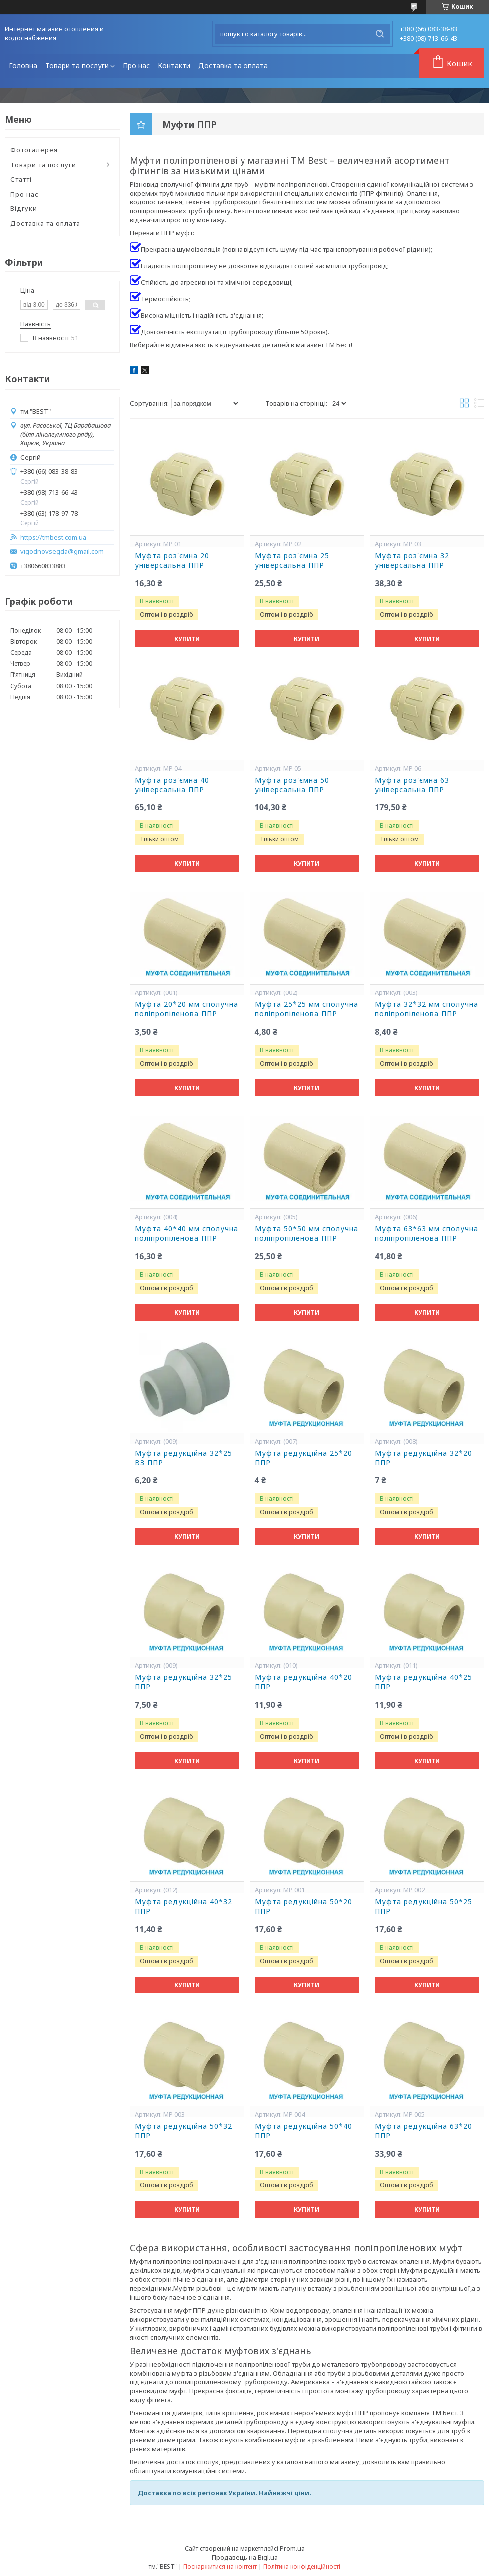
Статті (21, 179)
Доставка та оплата (233, 65)
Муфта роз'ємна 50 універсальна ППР (292, 785)
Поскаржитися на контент (220, 2566)
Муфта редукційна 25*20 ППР (303, 1458)
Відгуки (23, 208)
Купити (187, 639)
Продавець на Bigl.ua (245, 2557)
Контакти (174, 65)
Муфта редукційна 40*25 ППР (423, 1682)
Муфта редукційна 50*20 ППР (303, 1906)
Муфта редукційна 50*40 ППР (303, 2131)
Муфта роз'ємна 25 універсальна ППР (292, 560)
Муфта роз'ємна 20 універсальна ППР (172, 560)
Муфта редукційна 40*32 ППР (183, 1906)
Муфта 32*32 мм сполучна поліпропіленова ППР (426, 1009)
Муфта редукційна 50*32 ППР (183, 2131)
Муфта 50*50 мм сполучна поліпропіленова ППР (306, 1233)
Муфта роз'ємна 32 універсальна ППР (412, 560)
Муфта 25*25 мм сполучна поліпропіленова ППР (306, 1009)
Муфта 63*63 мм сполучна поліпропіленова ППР (426, 1233)
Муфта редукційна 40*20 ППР (303, 1682)
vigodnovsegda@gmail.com (62, 551)
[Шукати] (380, 34)
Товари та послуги (77, 65)
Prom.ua (292, 2548)
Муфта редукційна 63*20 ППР (423, 2131)
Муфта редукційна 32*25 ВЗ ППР (183, 1458)
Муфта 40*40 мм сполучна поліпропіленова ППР (186, 1233)
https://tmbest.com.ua (53, 537)
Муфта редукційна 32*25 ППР (183, 1682)
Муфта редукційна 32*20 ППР (423, 1458)
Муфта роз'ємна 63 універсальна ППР (412, 785)
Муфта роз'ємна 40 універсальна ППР (172, 785)
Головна (23, 65)
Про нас (136, 65)
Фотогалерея (34, 149)
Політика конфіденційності (301, 2566)
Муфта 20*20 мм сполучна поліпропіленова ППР (186, 1009)
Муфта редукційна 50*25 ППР (423, 1906)
